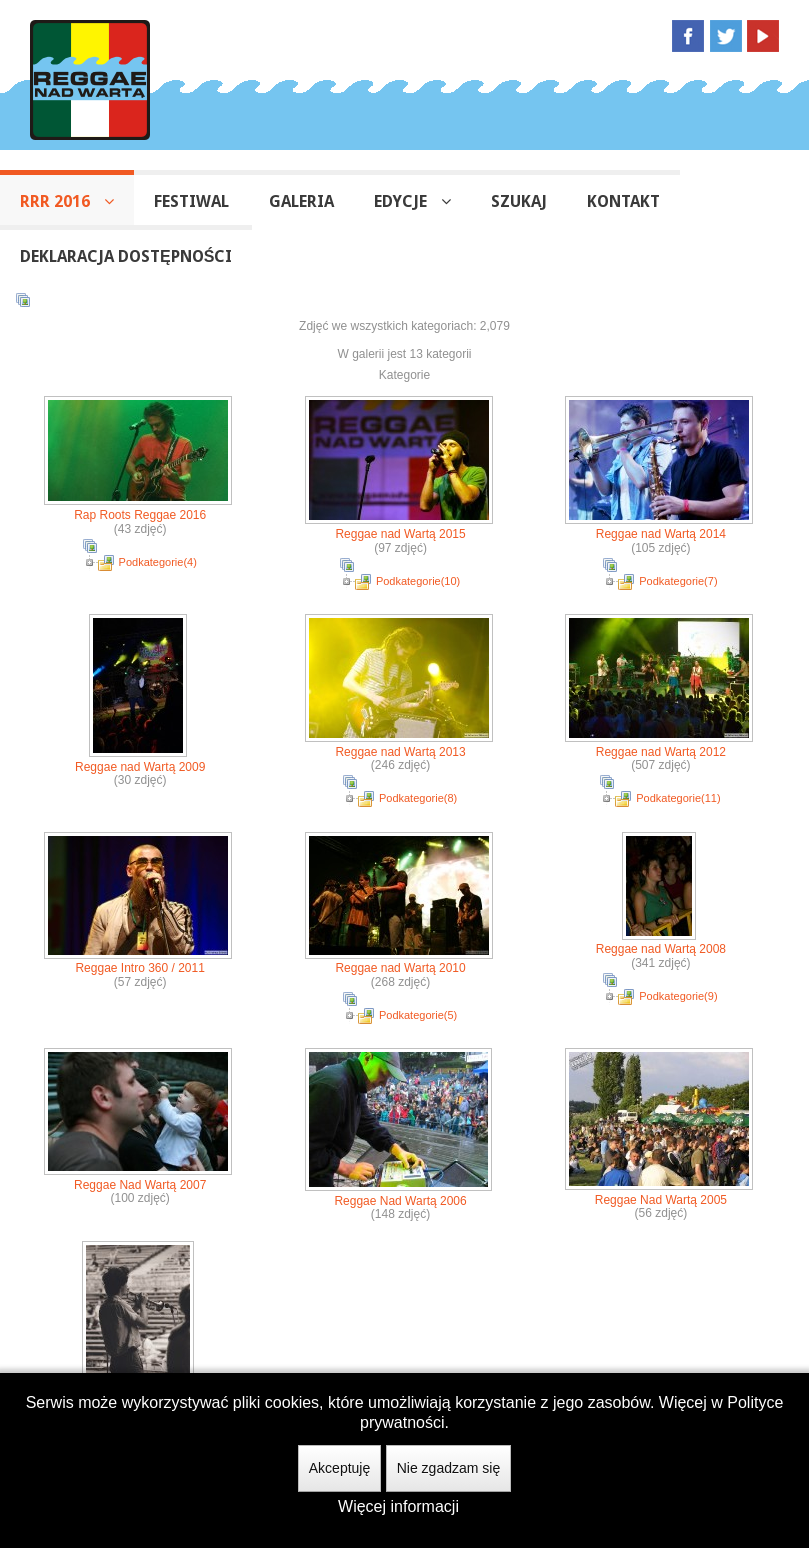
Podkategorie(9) (678, 996)
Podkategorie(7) (678, 581)
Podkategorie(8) (418, 798)
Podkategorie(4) (158, 562)
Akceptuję (339, 1468)
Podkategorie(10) (418, 581)
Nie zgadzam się (449, 1468)
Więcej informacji (398, 1506)
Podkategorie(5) (418, 1015)
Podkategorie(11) (678, 798)
